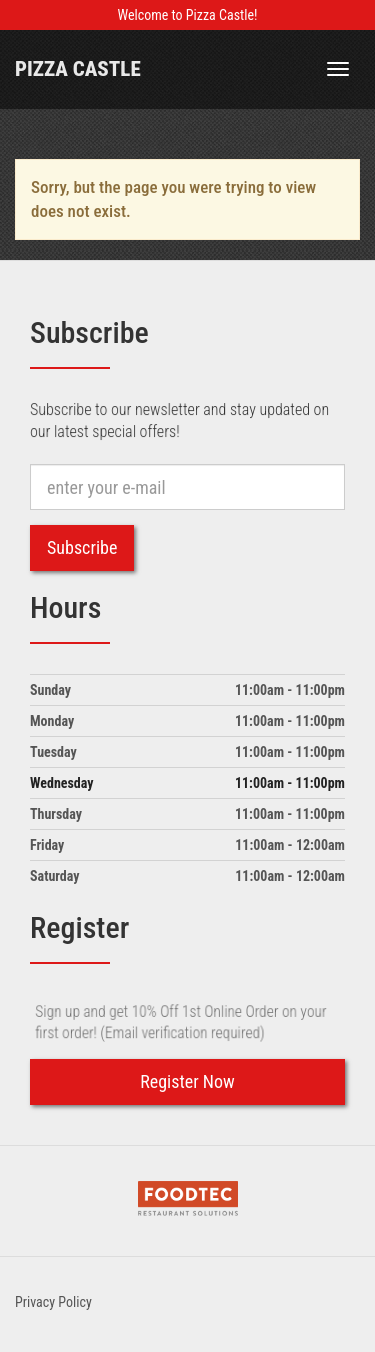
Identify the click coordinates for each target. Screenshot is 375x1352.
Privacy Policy (53, 1302)
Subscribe (82, 547)
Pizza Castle (78, 69)
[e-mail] (187, 487)
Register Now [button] (187, 1081)
